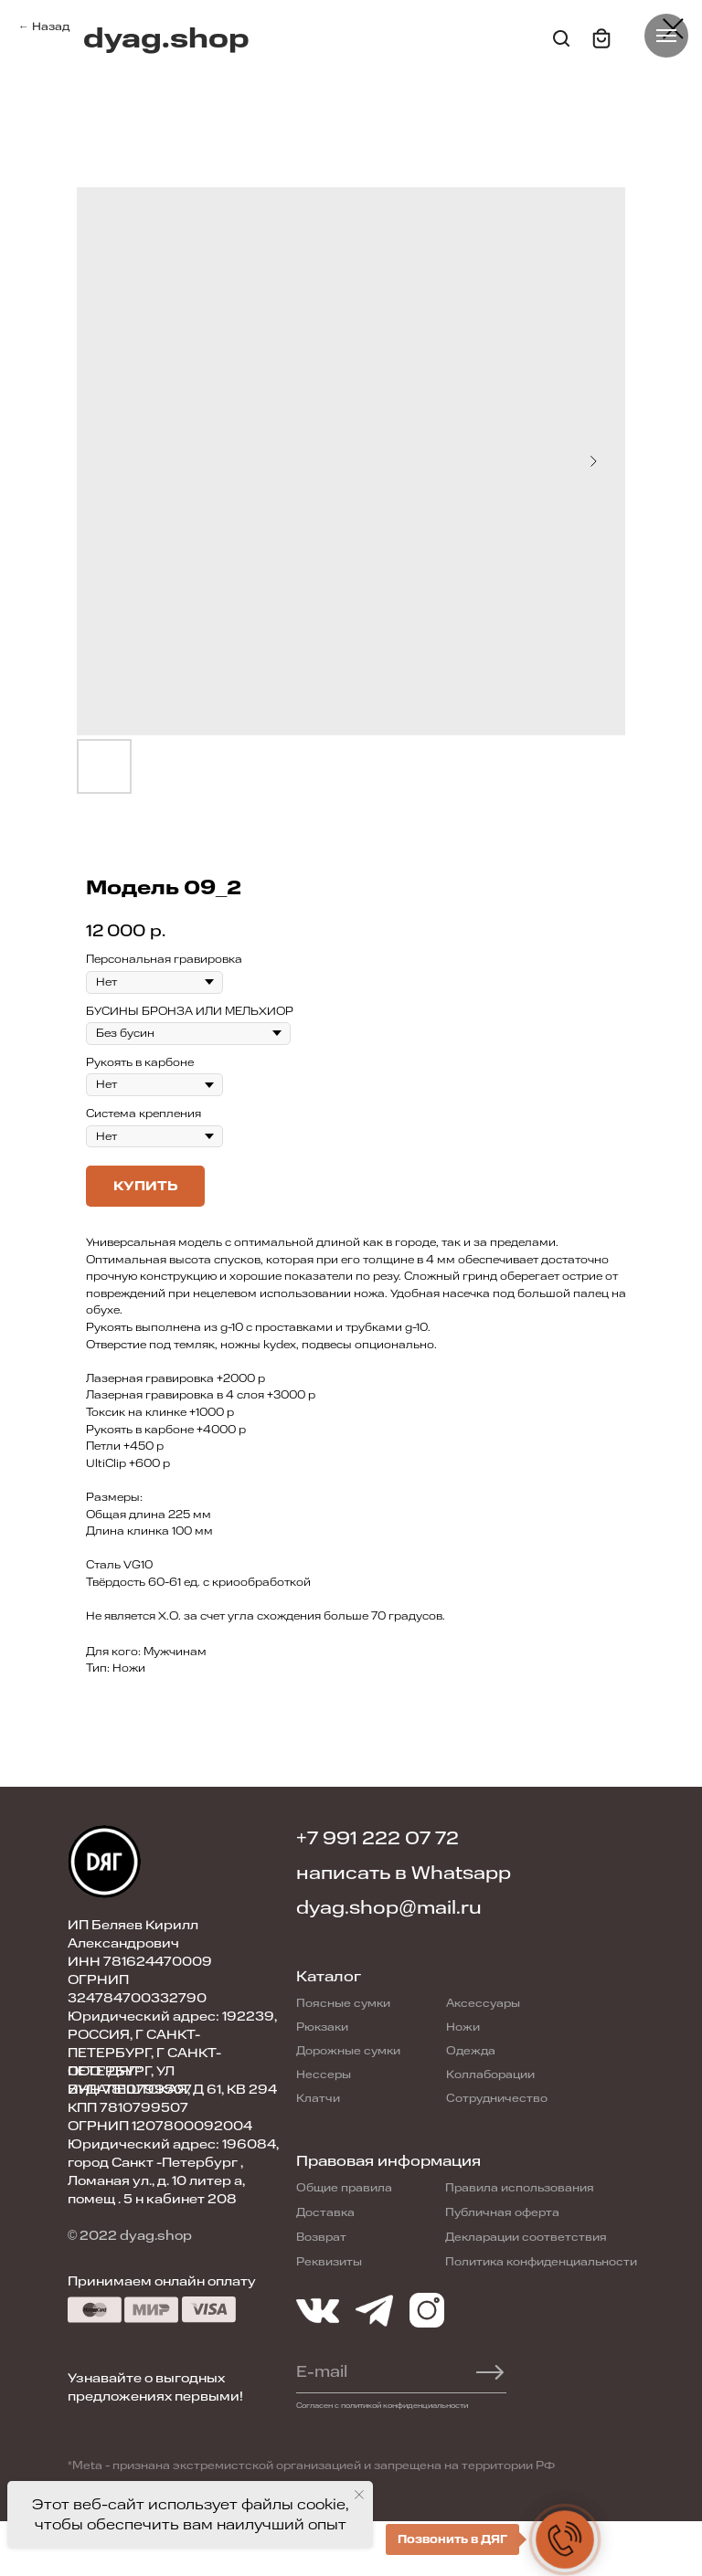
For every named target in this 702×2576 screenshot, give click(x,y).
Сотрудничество (497, 2098)
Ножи (463, 2027)
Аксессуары (483, 2003)
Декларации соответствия (526, 2237)
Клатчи (318, 2098)
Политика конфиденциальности (541, 2261)
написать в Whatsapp (403, 1873)
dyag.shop (166, 39)
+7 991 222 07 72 (377, 1838)
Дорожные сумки (348, 2050)
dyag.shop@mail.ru (389, 1907)
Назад (50, 26)
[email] (372, 2372)
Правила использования (519, 2187)
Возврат (321, 2237)
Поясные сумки (343, 2003)
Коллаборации (490, 2074)
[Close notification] (359, 2495)
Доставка (325, 2212)
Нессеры (323, 2074)
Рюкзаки (322, 2027)
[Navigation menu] (666, 35)
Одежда (470, 2050)
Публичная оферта (502, 2212)
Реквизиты (329, 2261)
